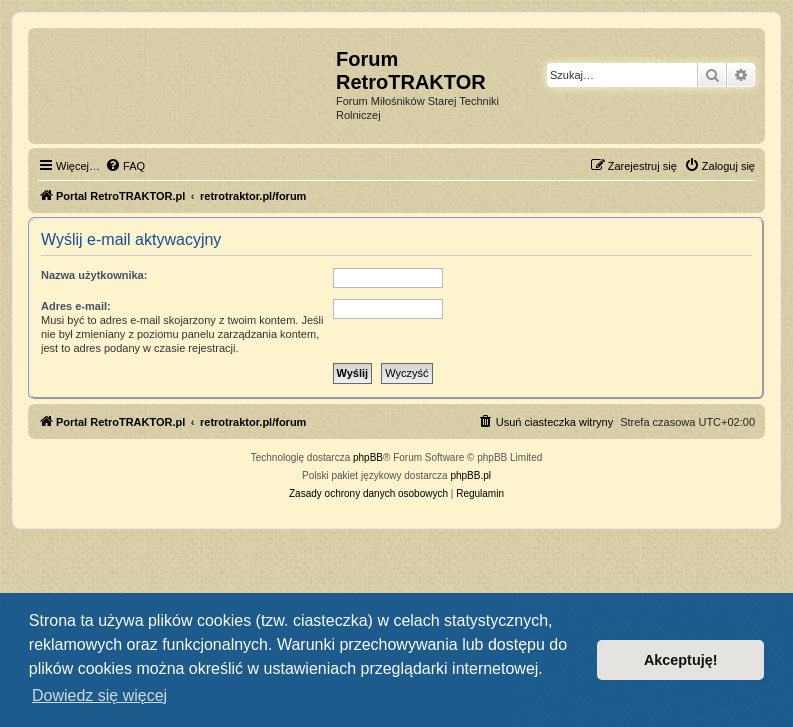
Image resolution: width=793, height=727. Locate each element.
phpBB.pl (470, 475)
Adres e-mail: (76, 306)
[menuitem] (125, 166)
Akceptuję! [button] (681, 660)
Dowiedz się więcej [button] (99, 695)
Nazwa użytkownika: (94, 275)
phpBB (368, 457)
